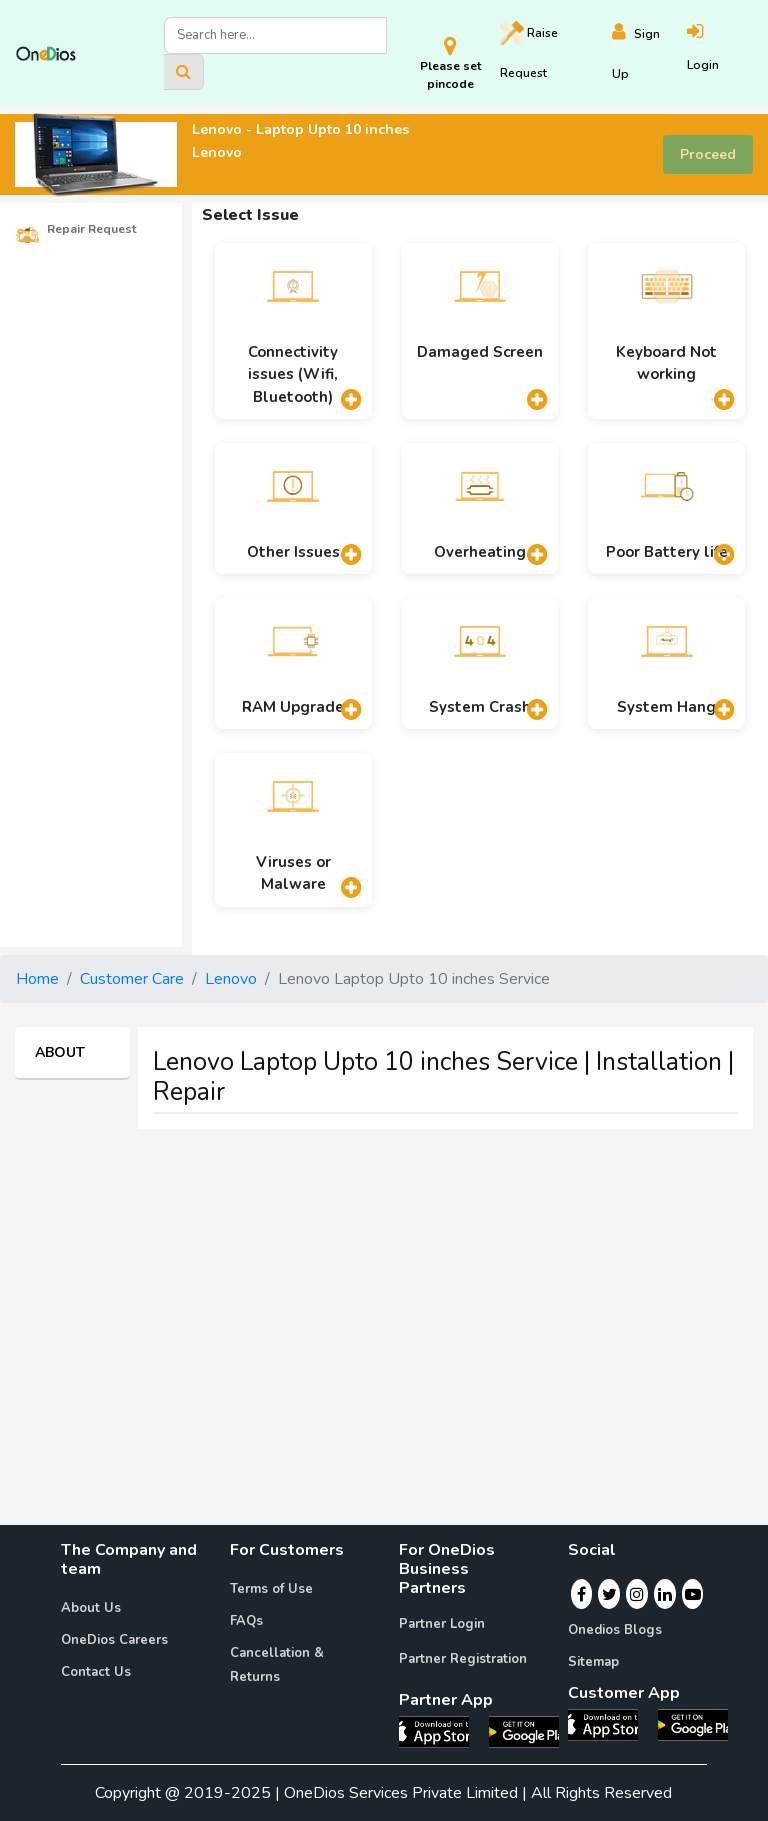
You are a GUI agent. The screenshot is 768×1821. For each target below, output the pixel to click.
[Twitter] (609, 1594)
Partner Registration (463, 1659)
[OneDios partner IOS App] (442, 1730)
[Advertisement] (384, 1285)
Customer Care (132, 979)
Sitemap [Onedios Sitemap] (593, 1662)
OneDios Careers (114, 1640)
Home (37, 979)
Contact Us (96, 1672)
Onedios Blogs (615, 1630)
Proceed (708, 154)
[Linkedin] (665, 1594)
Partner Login (442, 1624)
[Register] (650, 53)
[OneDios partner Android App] (524, 1730)
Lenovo (231, 979)
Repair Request (75, 230)
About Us (91, 1608)
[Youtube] (693, 1594)
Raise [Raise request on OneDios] (529, 51)
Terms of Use (271, 1589)
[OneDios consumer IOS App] (611, 1724)
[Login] (719, 53)
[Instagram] (637, 1594)
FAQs (246, 1621)
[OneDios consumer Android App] (693, 1724)
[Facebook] (581, 1594)
